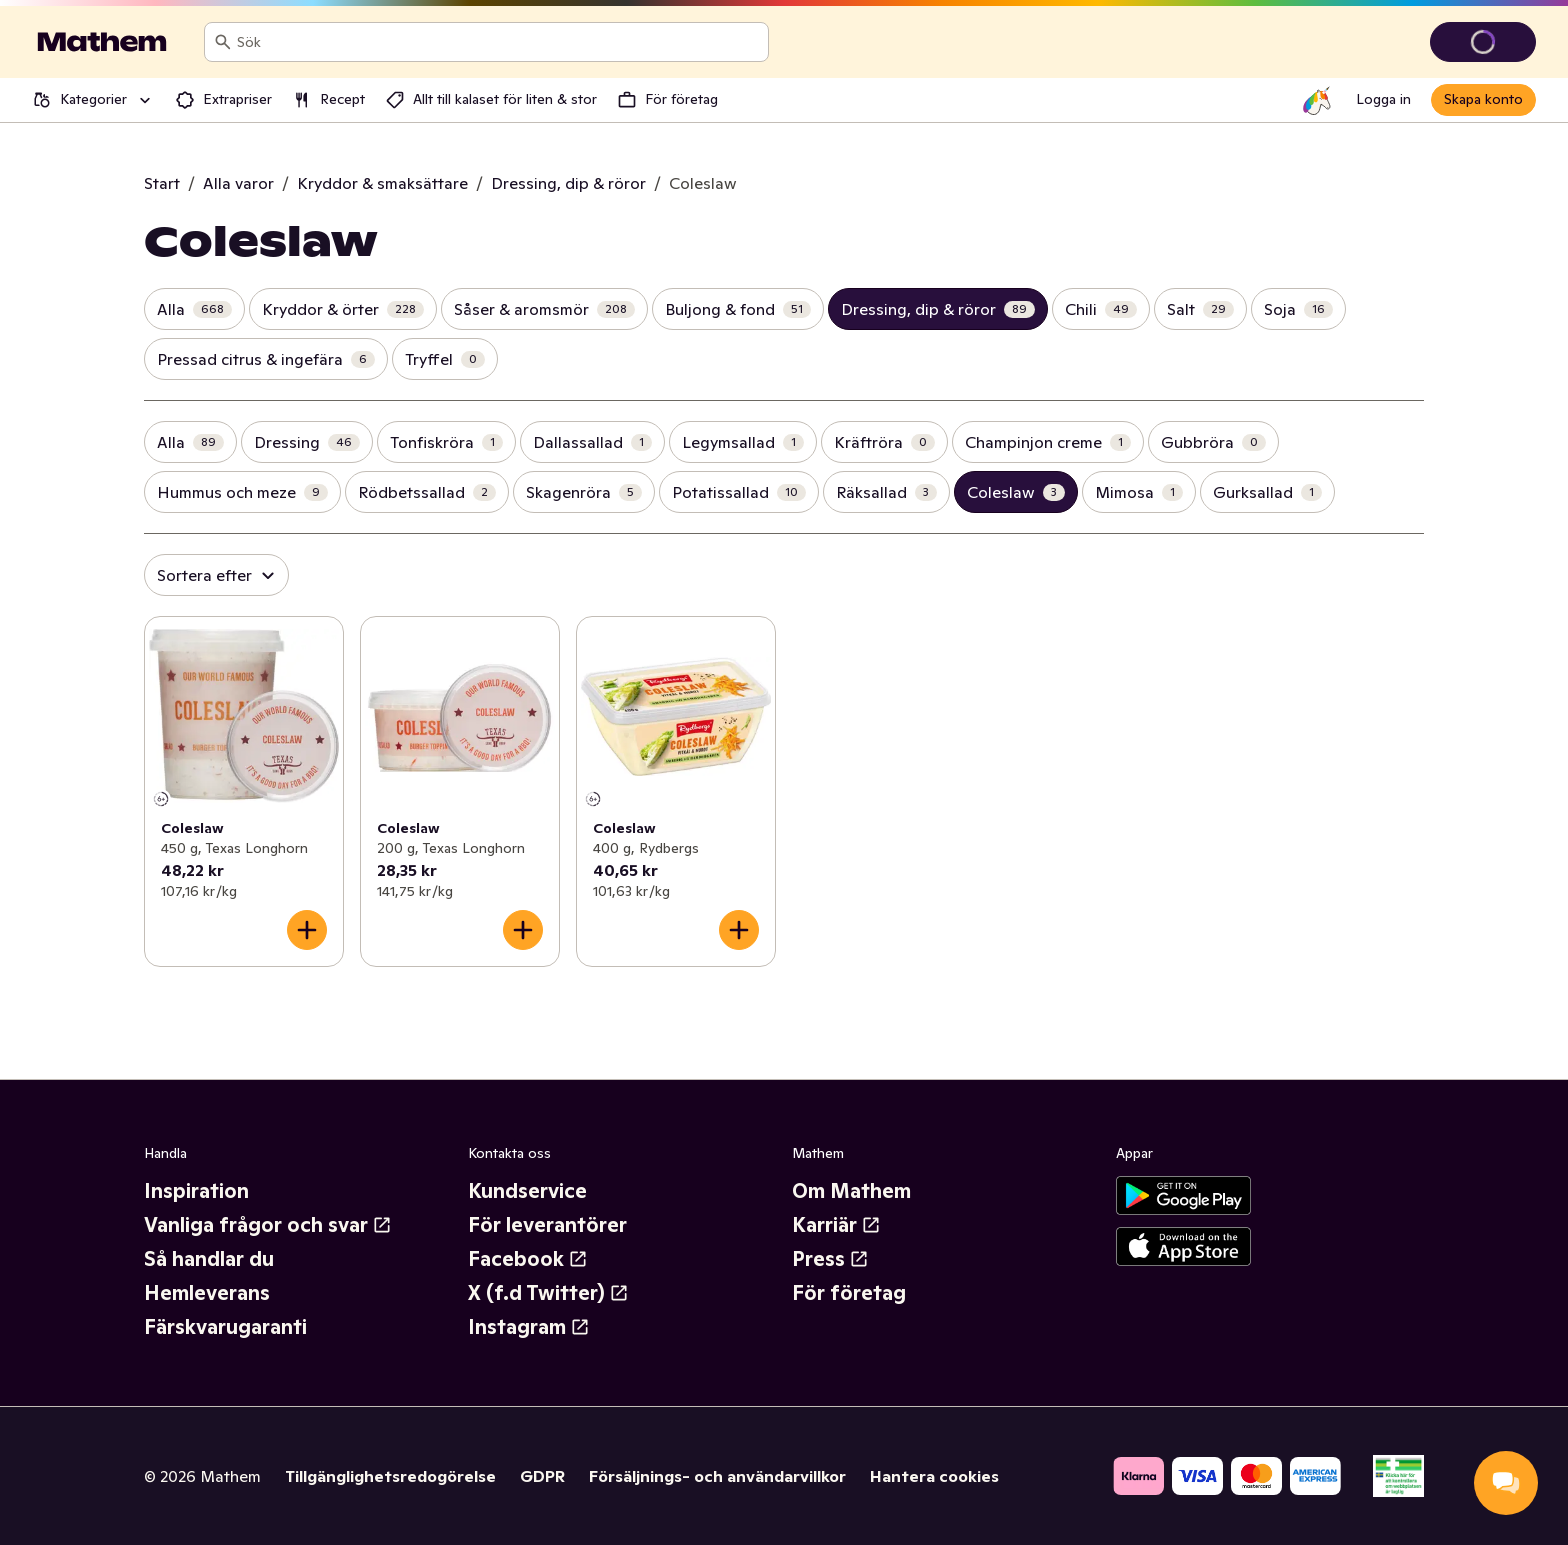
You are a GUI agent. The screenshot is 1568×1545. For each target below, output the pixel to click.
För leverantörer (547, 1225)
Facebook (528, 1259)
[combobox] (498, 42)
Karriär (836, 1225)
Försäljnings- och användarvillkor (717, 1476)
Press (830, 1259)
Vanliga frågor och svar (268, 1225)
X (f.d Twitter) (548, 1293)
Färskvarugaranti (225, 1327)
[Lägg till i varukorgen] (307, 930)
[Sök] (223, 42)
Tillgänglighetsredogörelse (390, 1476)
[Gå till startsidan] (102, 42)
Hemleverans (207, 1293)
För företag (849, 1293)
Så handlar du (209, 1259)
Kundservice (527, 1191)
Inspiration (196, 1191)
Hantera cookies (934, 1476)
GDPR (542, 1476)
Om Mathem (851, 1191)
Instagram (529, 1327)
